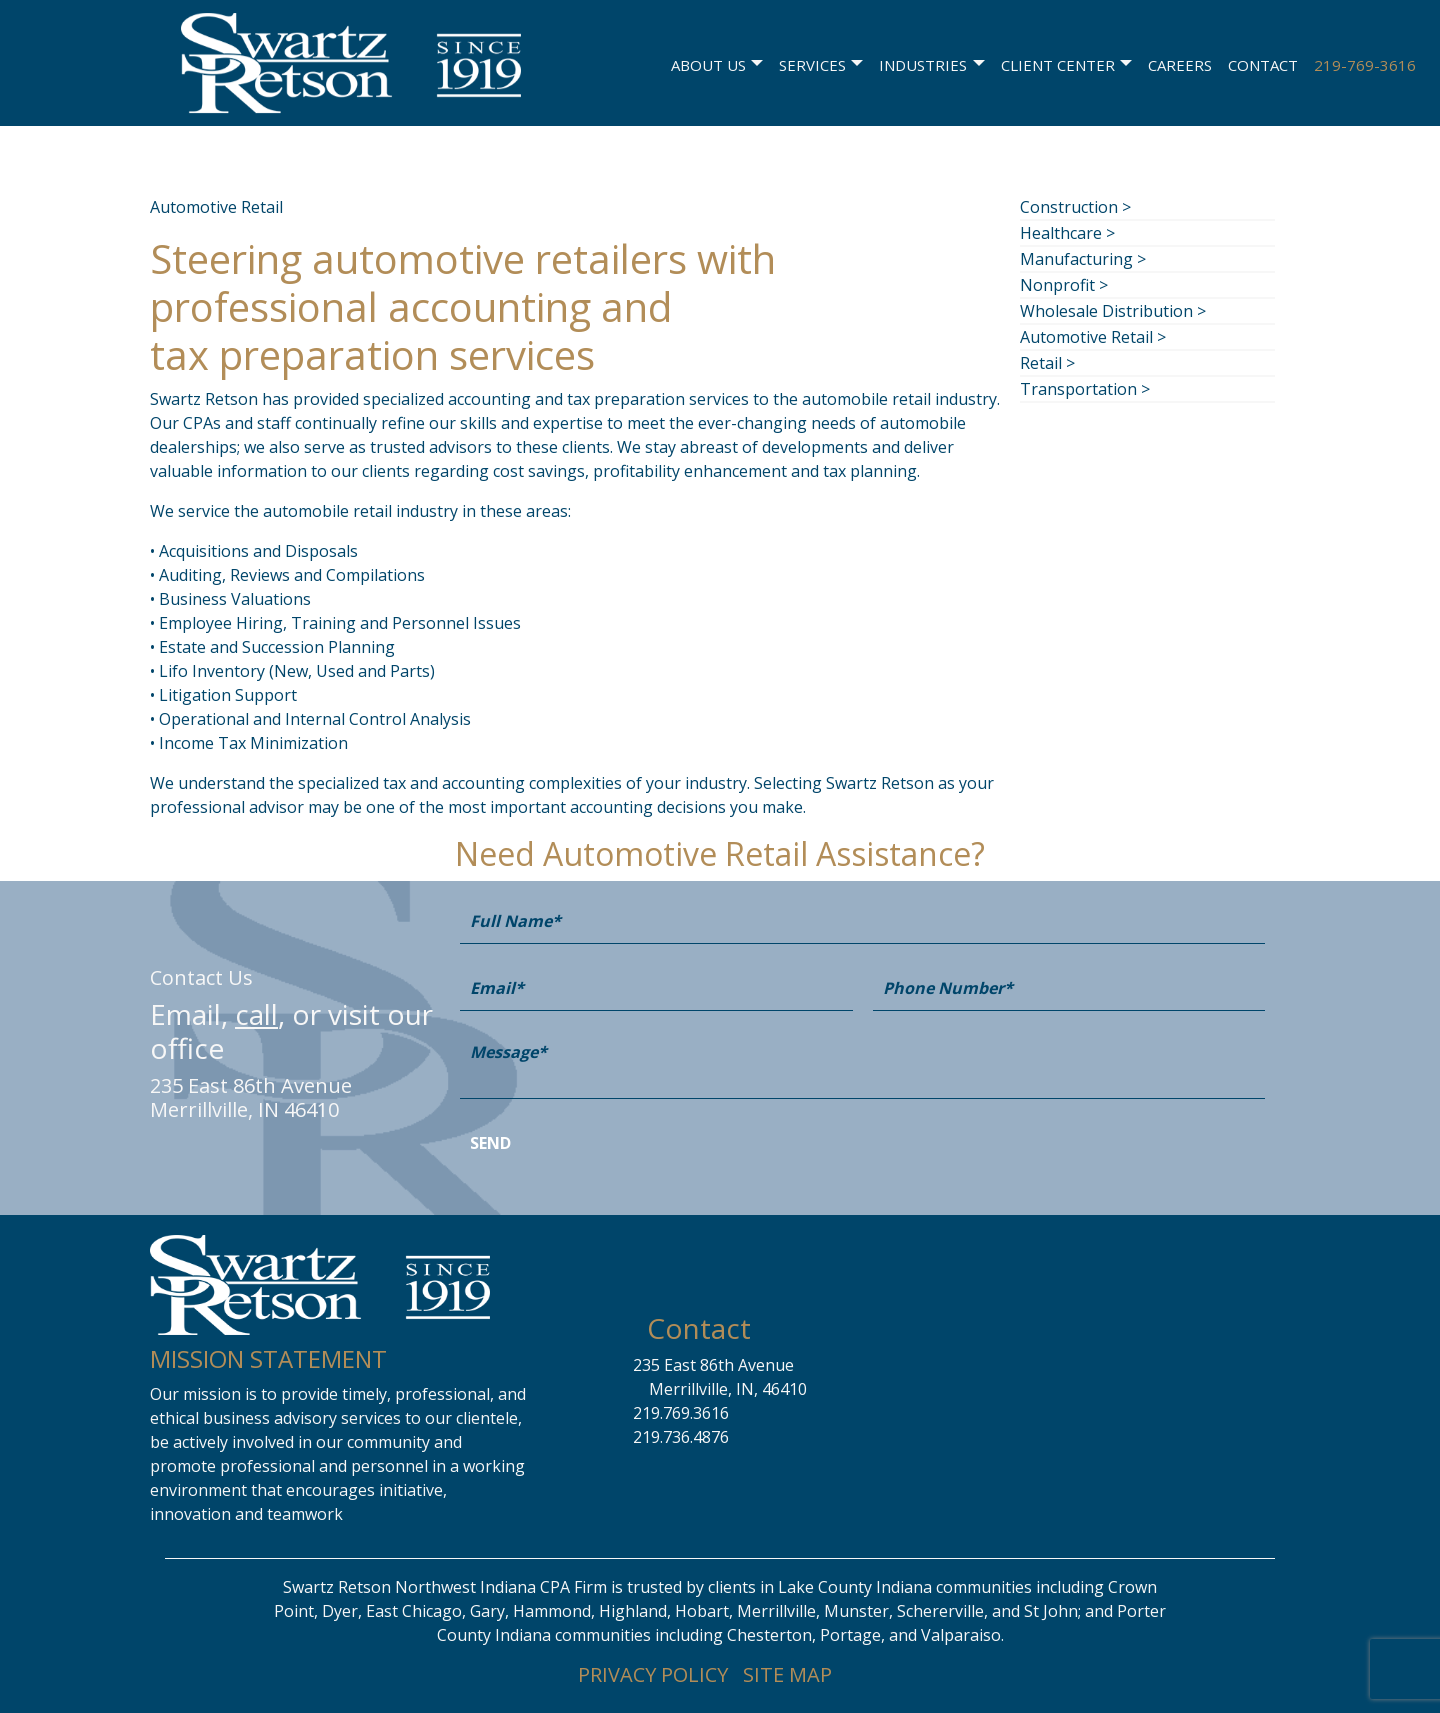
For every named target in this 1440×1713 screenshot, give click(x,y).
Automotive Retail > (1093, 337)
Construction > (1075, 207)
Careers (1180, 63)
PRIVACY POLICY (653, 1674)
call (256, 1014)
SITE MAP (787, 1674)
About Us (708, 63)
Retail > (1047, 363)
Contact (1263, 63)
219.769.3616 (681, 1413)
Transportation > (1085, 389)
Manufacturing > (1083, 259)
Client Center (1058, 63)
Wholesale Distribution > (1113, 311)
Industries (923, 63)
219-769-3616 (1365, 63)
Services (812, 63)
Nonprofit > (1064, 285)
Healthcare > (1067, 233)
